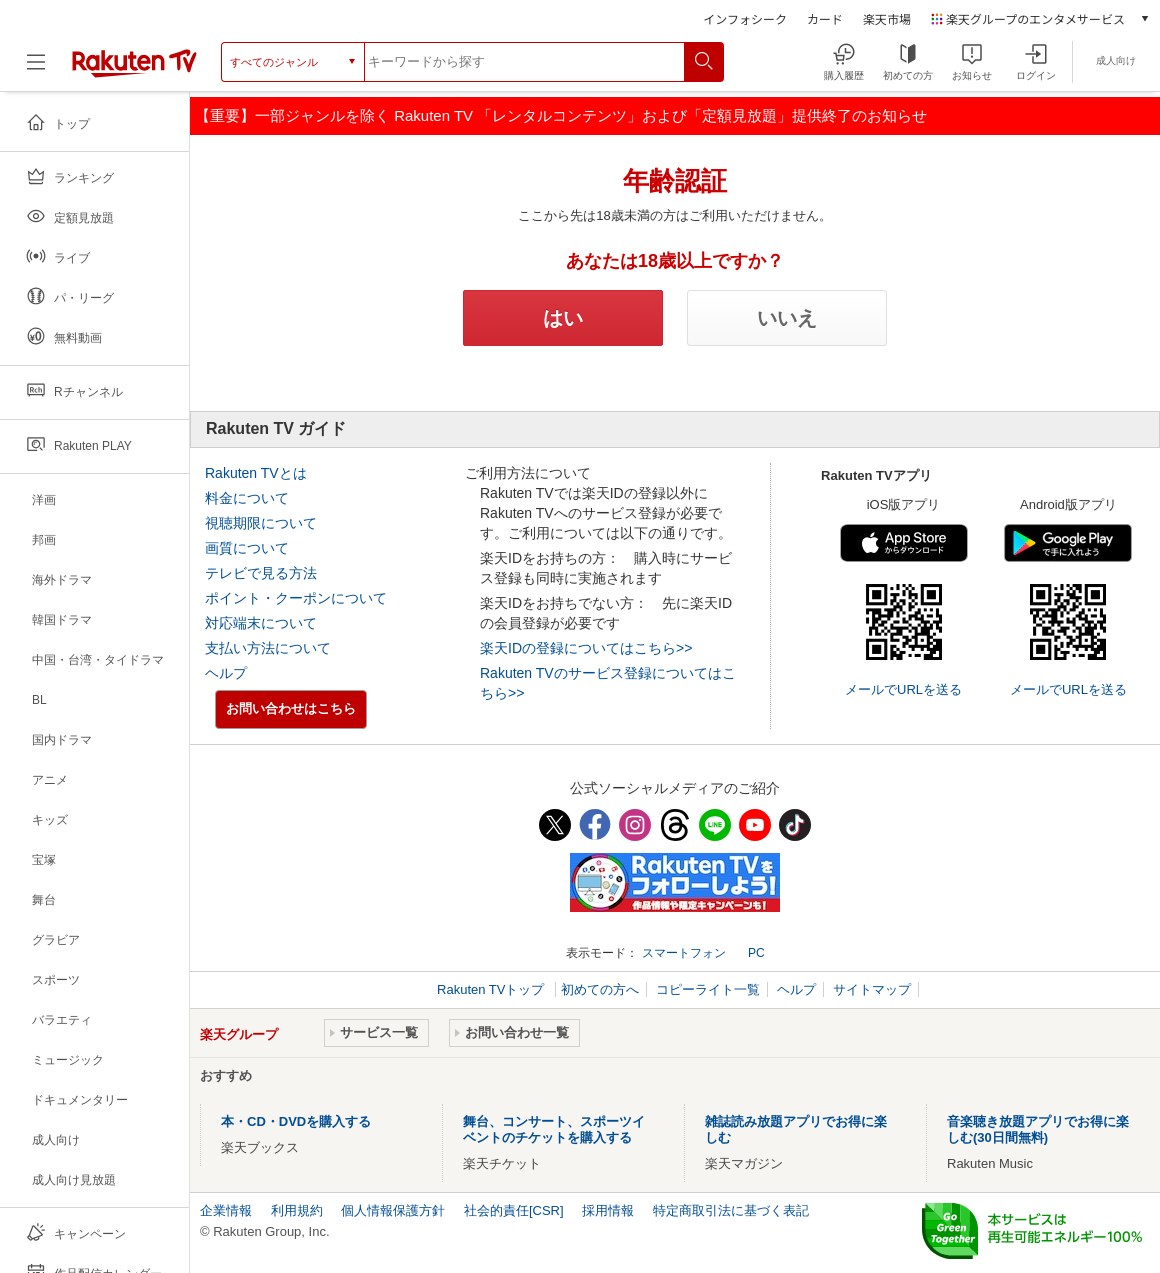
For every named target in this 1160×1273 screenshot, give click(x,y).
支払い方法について (268, 648)
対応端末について (261, 623)
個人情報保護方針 (393, 1210)
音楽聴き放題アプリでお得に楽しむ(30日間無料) (1038, 1129)
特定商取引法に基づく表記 (731, 1210)
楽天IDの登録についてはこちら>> (586, 648)
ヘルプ (226, 673)
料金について (247, 498)
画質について (247, 548)
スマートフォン (684, 953)
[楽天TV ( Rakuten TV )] (134, 73)
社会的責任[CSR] (514, 1210)
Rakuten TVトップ (492, 989)
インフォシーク (745, 18)
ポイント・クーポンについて (296, 598)
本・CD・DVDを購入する (296, 1121)
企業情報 (226, 1210)
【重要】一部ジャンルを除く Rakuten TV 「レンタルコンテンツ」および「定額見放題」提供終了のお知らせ (561, 115)
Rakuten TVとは (256, 473)
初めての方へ (600, 989)
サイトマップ (872, 989)
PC (756, 953)
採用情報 (608, 1210)
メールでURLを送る (903, 689)
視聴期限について (261, 523)
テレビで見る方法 (261, 573)
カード (825, 18)
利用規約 (297, 1210)
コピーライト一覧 (708, 989)
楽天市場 (887, 18)
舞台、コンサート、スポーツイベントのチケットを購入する (554, 1129)
